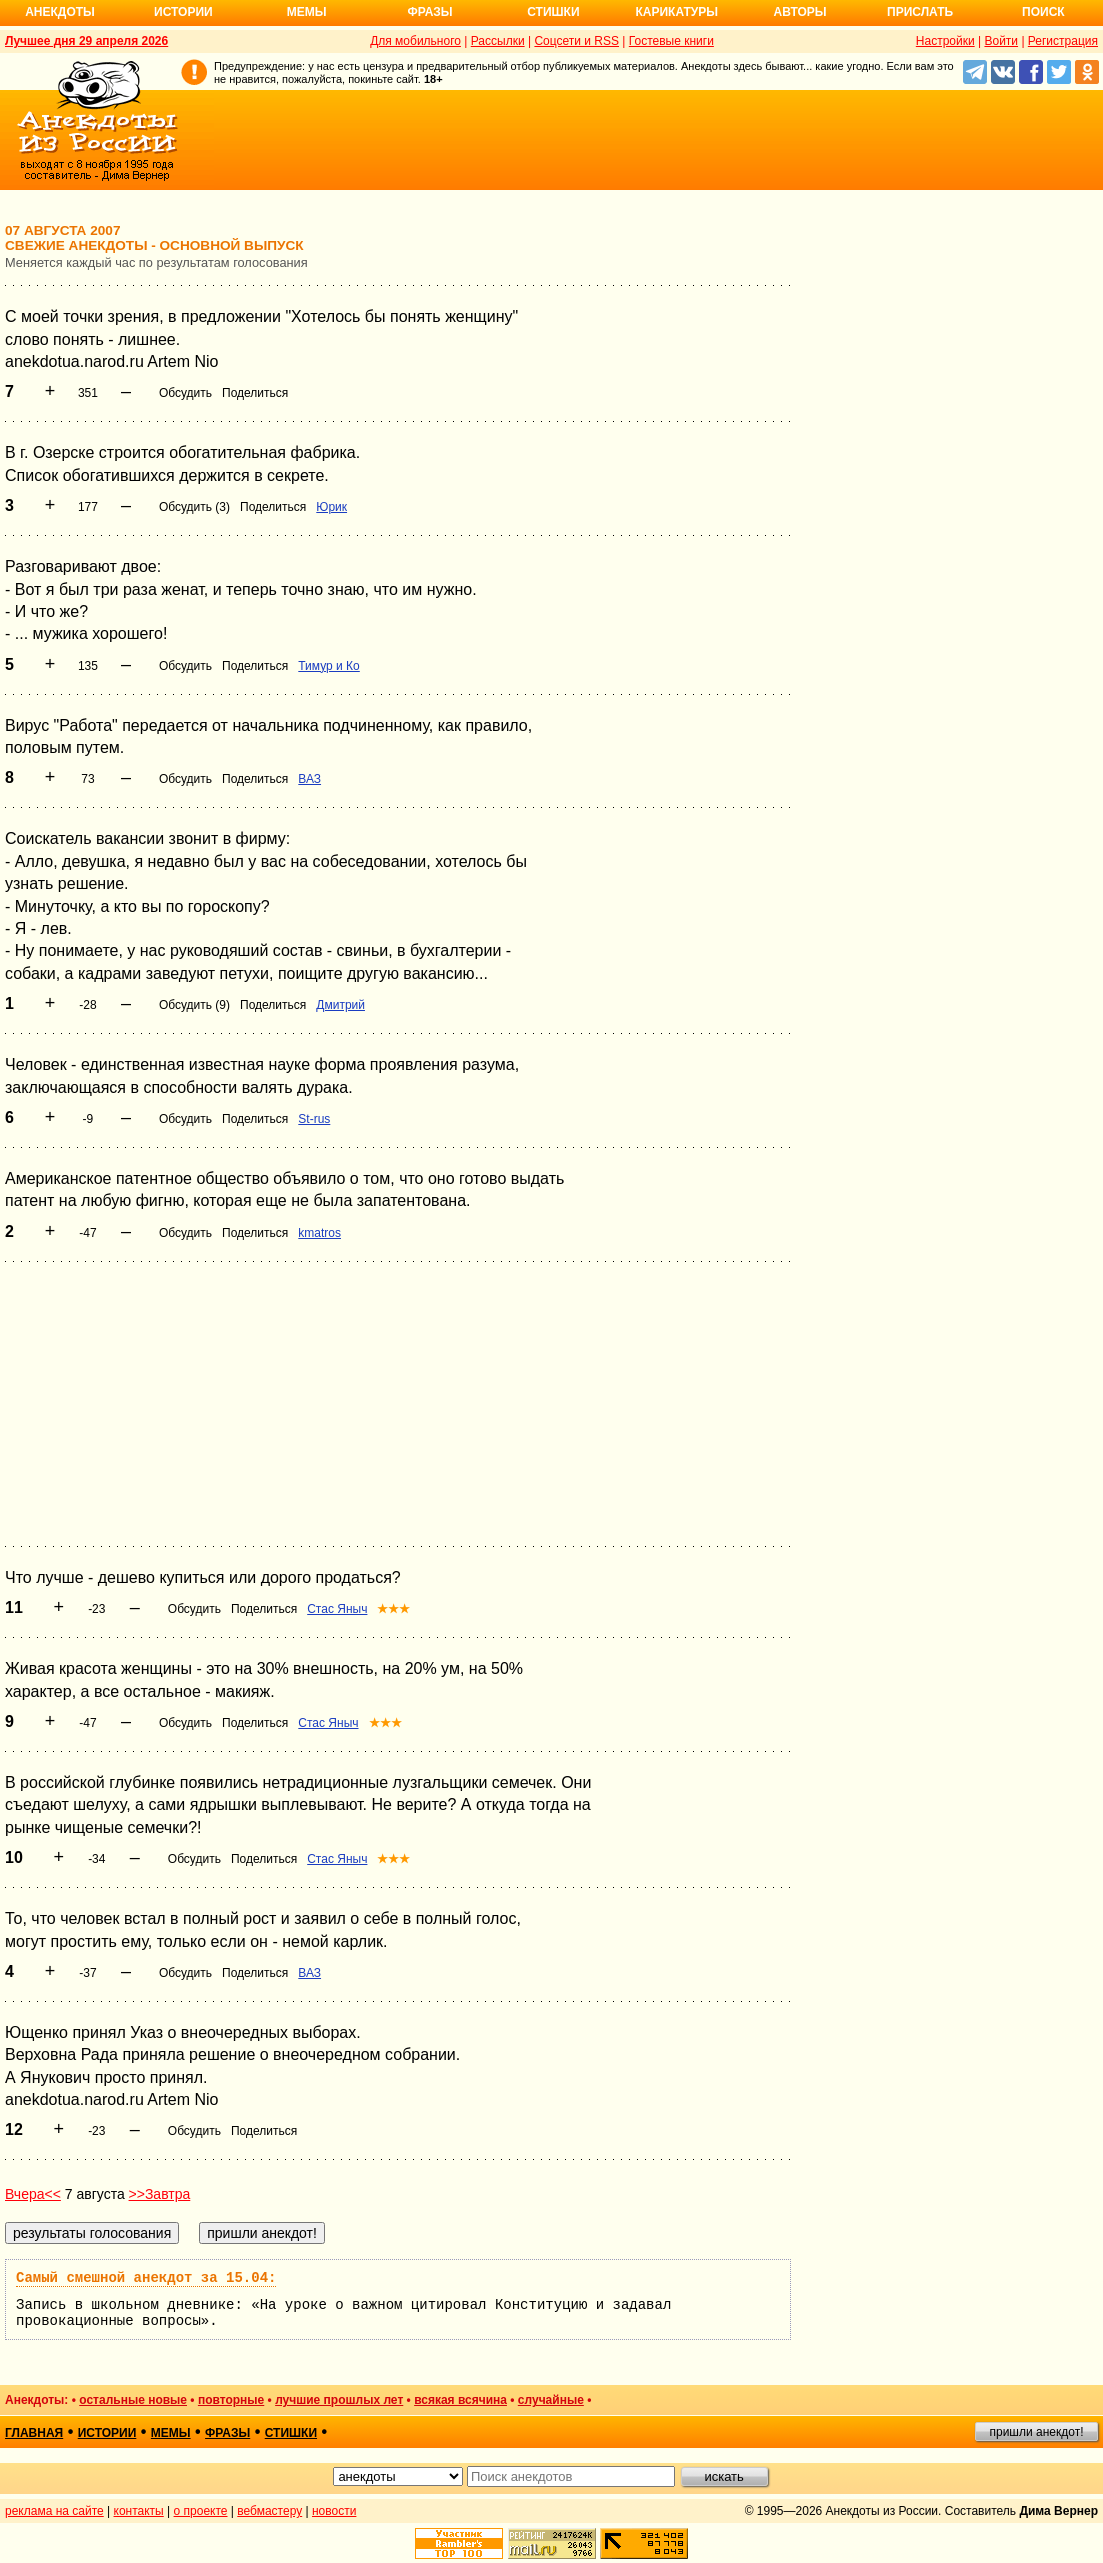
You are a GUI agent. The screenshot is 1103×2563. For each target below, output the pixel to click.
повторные (231, 2400)
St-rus (314, 1119)
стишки (291, 2433)
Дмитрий (340, 1005)
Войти (1001, 41)
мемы (171, 2433)
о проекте (201, 2511)
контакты (139, 2511)
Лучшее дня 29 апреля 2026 (86, 41)
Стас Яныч (337, 1609)
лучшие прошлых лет (339, 2400)
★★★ (393, 1609)
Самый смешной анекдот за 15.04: (146, 2278)
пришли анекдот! (1036, 2432)
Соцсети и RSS (576, 41)
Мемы (307, 12)
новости (334, 2511)
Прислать (920, 12)
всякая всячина (460, 2400)
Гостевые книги (671, 41)
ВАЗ (309, 779)
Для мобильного (415, 41)
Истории (183, 12)
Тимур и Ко (328, 666)
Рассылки (498, 41)
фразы (227, 2433)
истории (107, 2433)
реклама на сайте (54, 2511)
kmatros (319, 1233)
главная (34, 2433)
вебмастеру (269, 2511)
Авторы (800, 12)
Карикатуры (676, 12)
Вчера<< (33, 2194)
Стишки (553, 12)
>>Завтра (160, 2194)
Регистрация (1063, 41)
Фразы (429, 12)
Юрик (331, 507)
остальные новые (133, 2400)
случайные (551, 2400)
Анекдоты (60, 12)
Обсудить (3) (194, 507)
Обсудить (185, 393)
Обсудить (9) (194, 1005)
